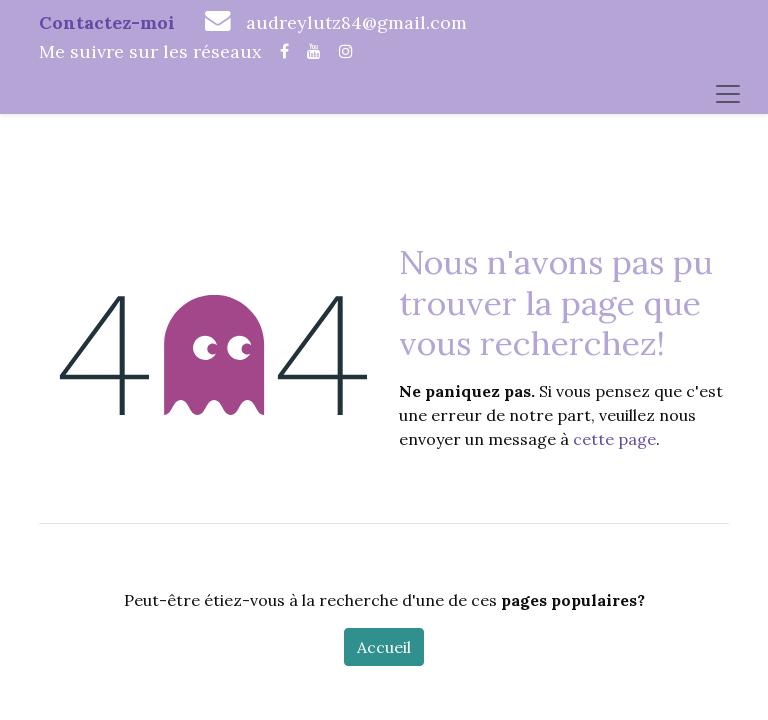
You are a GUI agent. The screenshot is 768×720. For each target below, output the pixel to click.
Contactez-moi (107, 22)
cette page (614, 439)
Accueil (384, 647)
